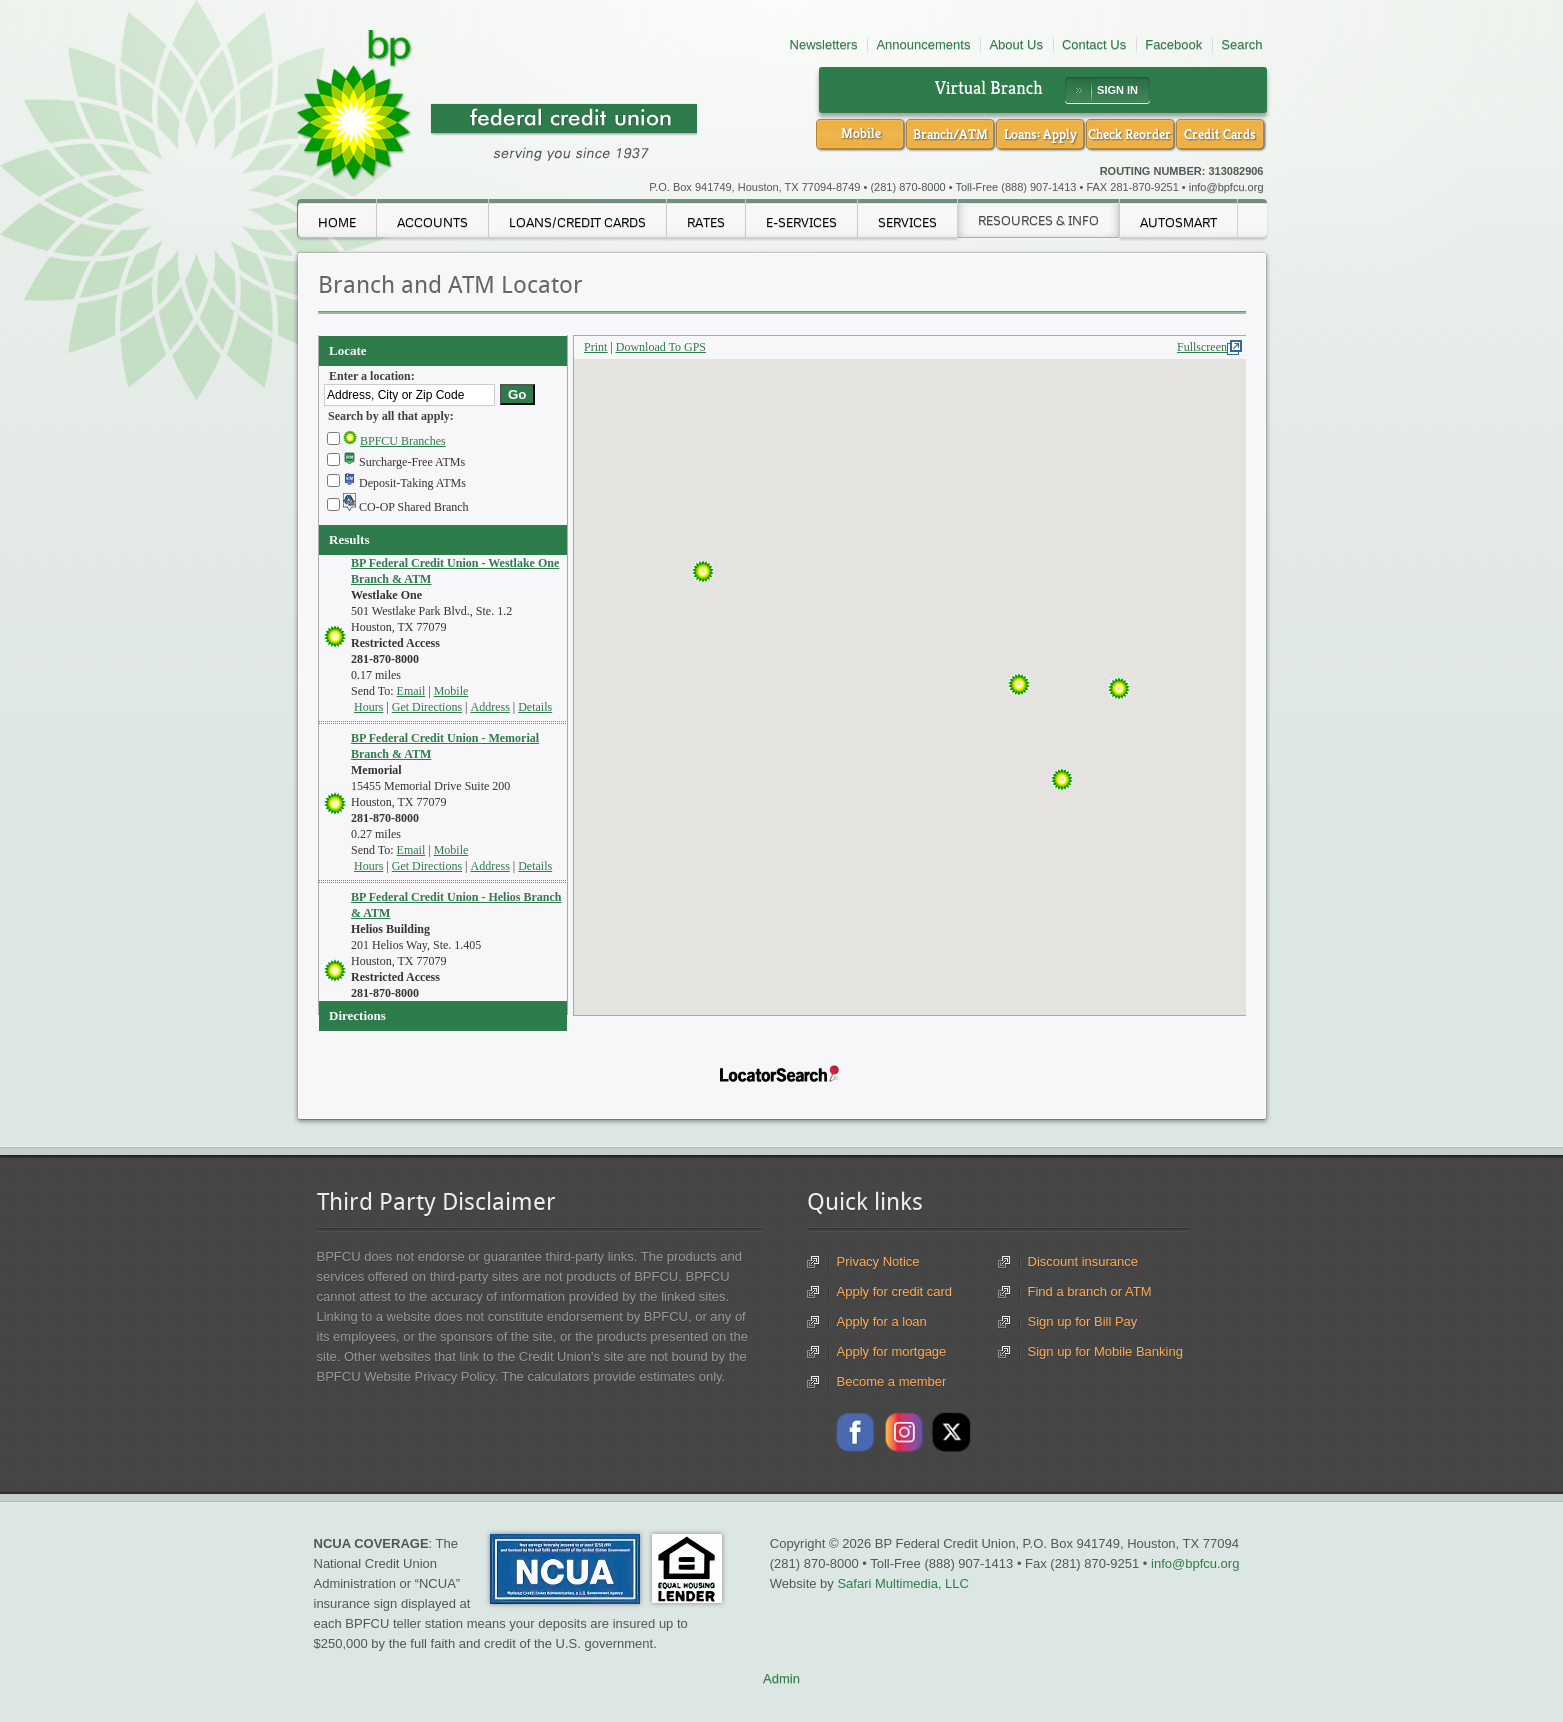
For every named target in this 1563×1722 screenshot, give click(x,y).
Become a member (892, 1381)
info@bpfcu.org (1226, 187)
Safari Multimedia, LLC (903, 1583)
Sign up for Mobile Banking (1105, 1351)
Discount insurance (1083, 1261)
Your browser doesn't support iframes (782, 687)
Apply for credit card (895, 1291)
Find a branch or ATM (1090, 1291)
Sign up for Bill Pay (1083, 1321)
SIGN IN (1117, 90)
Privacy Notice (878, 1261)
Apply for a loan (882, 1321)
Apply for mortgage (892, 1351)
